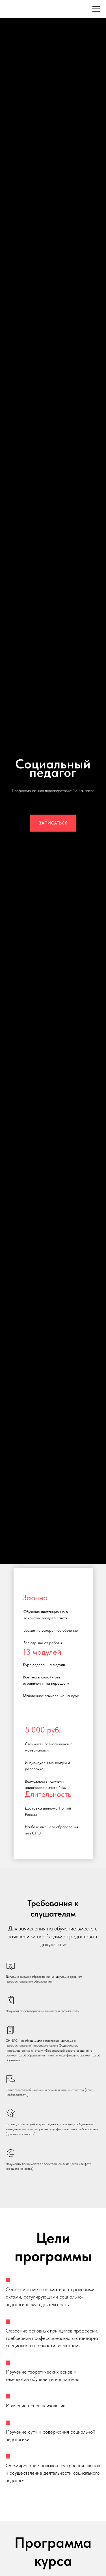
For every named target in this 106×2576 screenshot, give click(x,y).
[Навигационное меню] (96, 9)
